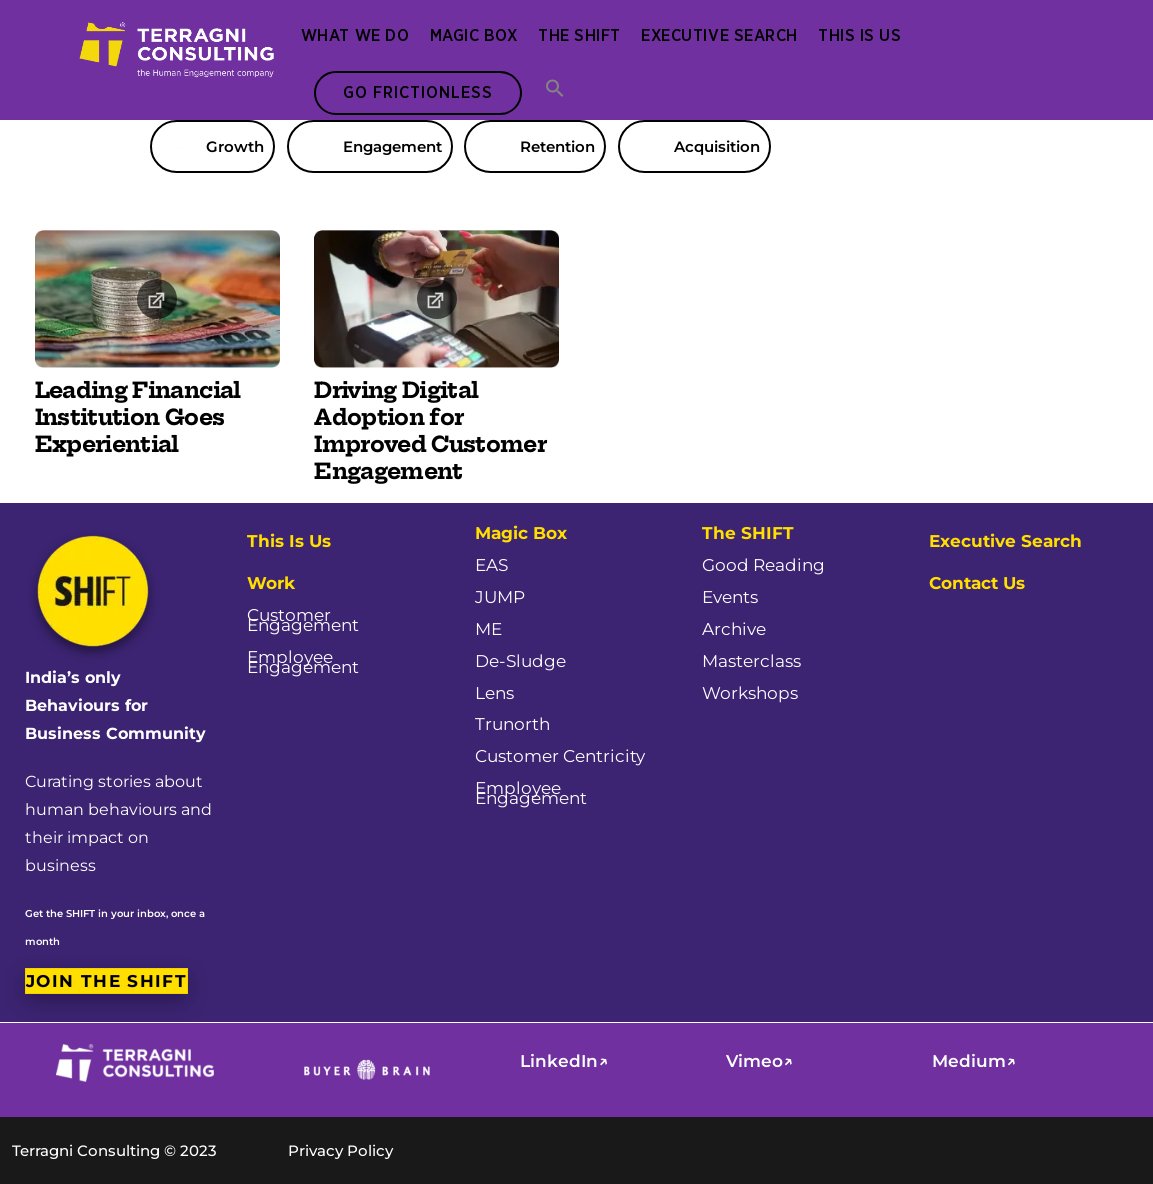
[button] (554, 90)
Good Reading (763, 565)
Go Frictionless (418, 93)
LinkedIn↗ (564, 1061)
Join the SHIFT (106, 980)
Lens (494, 693)
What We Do (355, 36)
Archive (734, 629)
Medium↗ (974, 1061)
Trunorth (512, 724)
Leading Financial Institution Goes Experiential (138, 417)
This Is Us (859, 36)
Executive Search (719, 36)
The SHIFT (579, 36)
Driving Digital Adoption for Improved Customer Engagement (429, 431)
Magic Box (474, 36)
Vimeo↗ (759, 1061)
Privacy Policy (340, 1150)
